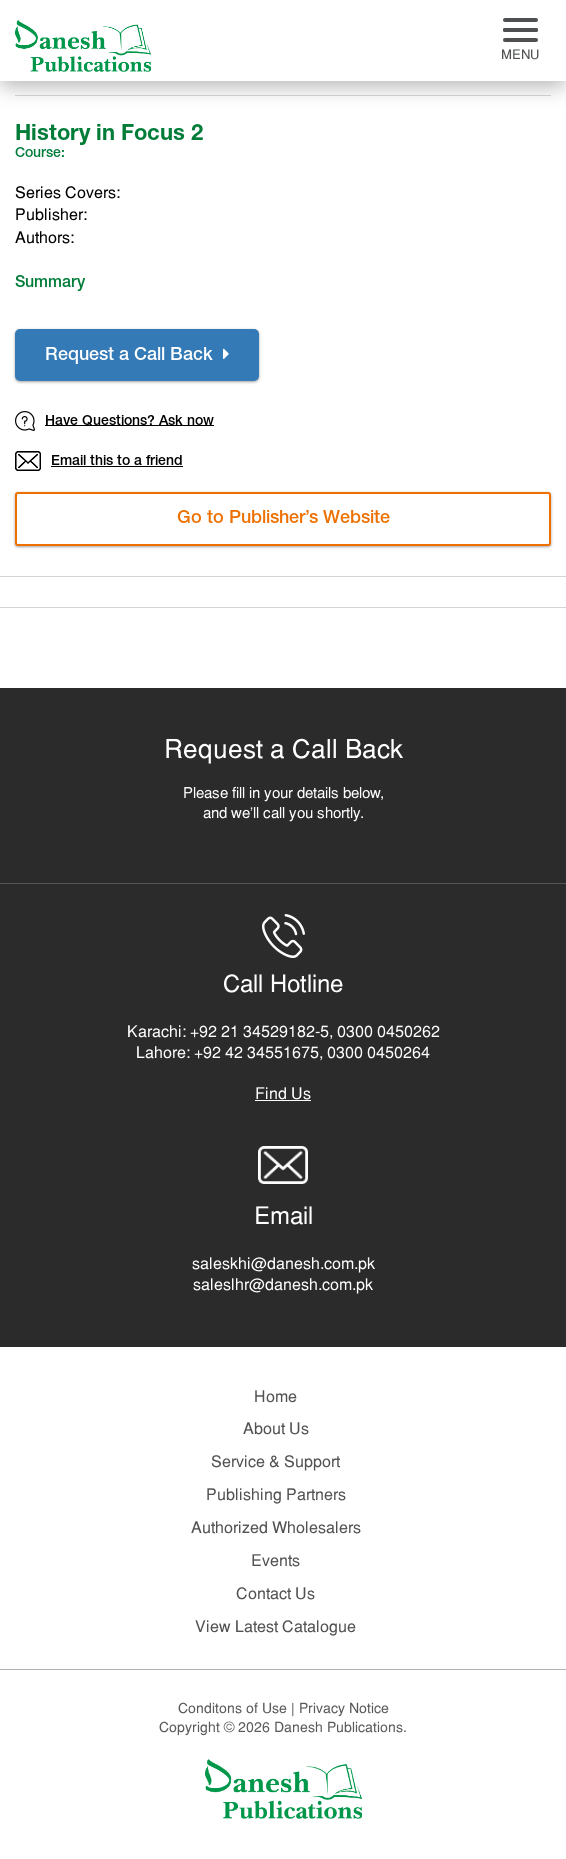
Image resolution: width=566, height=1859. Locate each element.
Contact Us (275, 1595)
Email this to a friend (99, 461)
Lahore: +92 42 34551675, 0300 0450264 (283, 1054)
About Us (276, 1430)
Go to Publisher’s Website (283, 519)
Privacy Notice (344, 1709)
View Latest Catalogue (275, 1628)
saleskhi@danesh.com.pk (283, 1265)
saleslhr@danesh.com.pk (283, 1286)
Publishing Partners (276, 1496)
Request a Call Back (137, 355)
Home (275, 1398)
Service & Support (275, 1463)
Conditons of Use (238, 1709)
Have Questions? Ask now (114, 421)
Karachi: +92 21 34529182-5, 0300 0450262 (283, 1033)
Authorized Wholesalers (276, 1529)
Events (275, 1562)
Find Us (283, 1095)
